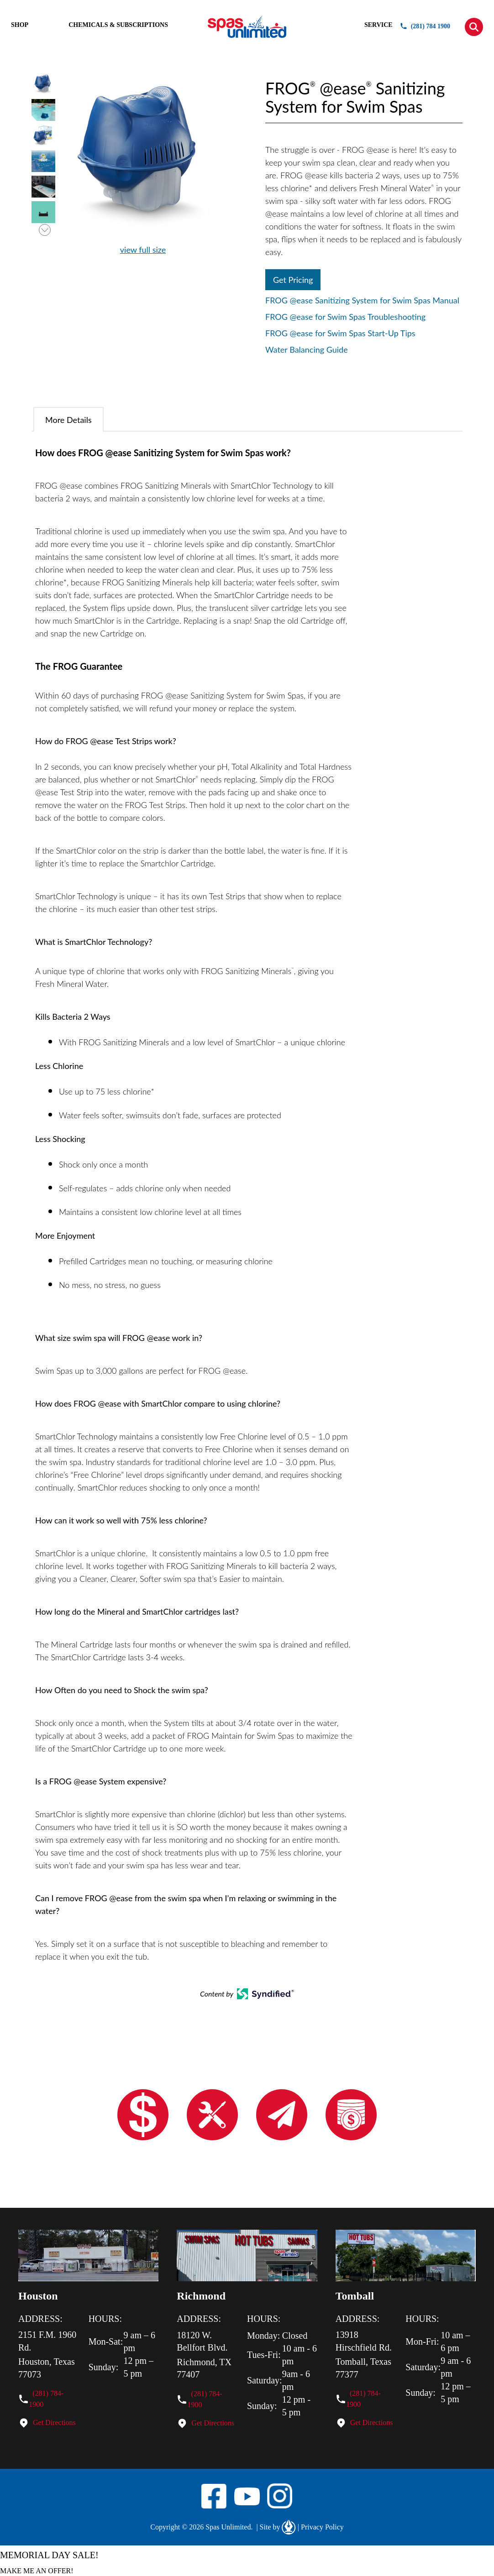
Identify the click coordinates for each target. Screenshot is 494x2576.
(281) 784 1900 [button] (425, 26)
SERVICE (378, 24)
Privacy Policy (321, 2527)
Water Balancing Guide (306, 349)
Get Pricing (293, 280)
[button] (474, 27)
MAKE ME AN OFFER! (36, 2570)
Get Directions (54, 2422)
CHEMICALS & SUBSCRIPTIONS (118, 24)
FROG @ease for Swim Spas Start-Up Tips (340, 333)
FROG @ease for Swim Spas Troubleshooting (345, 317)
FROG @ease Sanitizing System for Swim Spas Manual (362, 300)
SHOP (19, 24)
